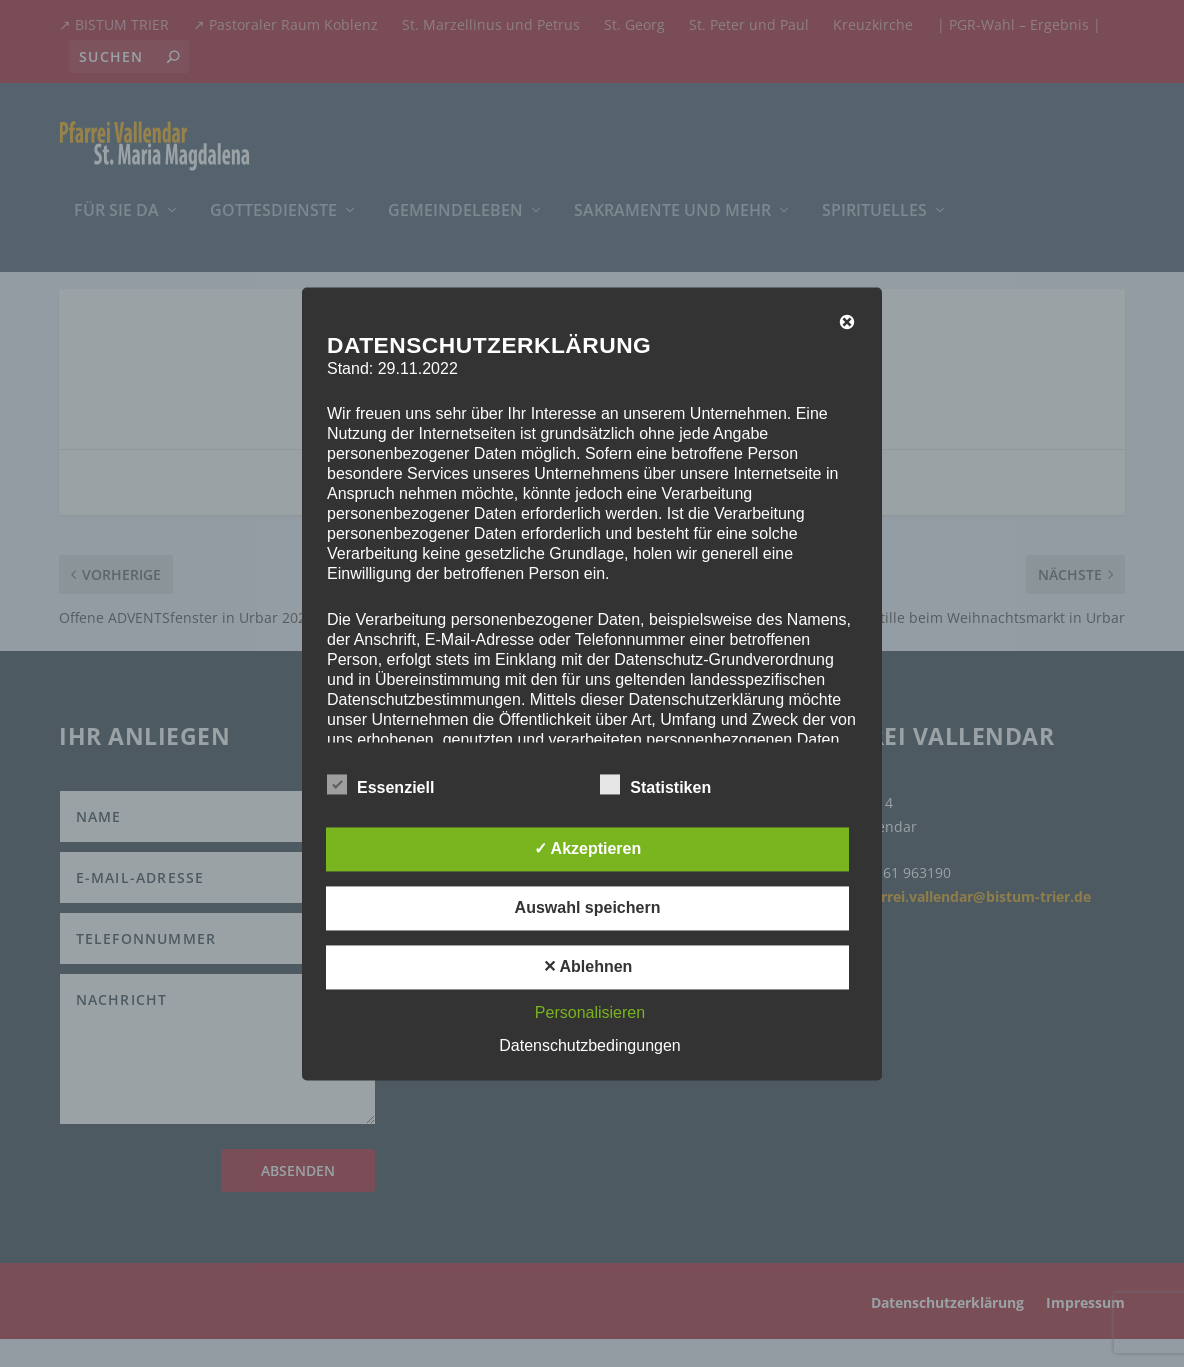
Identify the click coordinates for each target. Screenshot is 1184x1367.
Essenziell (380, 785)
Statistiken (655, 785)
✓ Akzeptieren (588, 848)
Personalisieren (590, 1012)
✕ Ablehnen (588, 966)
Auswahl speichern (588, 907)
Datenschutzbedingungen (589, 1045)
